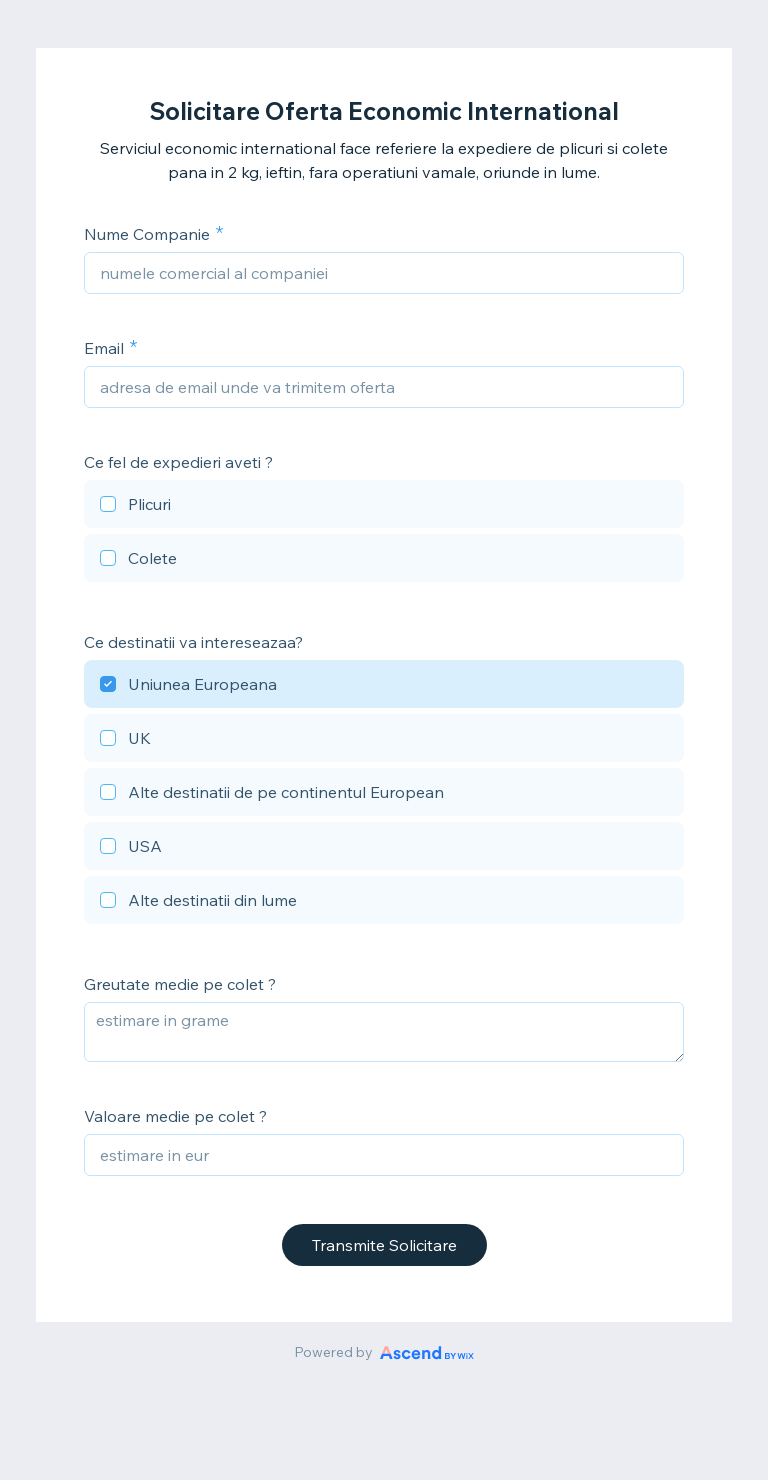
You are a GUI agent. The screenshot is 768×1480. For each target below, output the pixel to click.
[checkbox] (384, 507)
